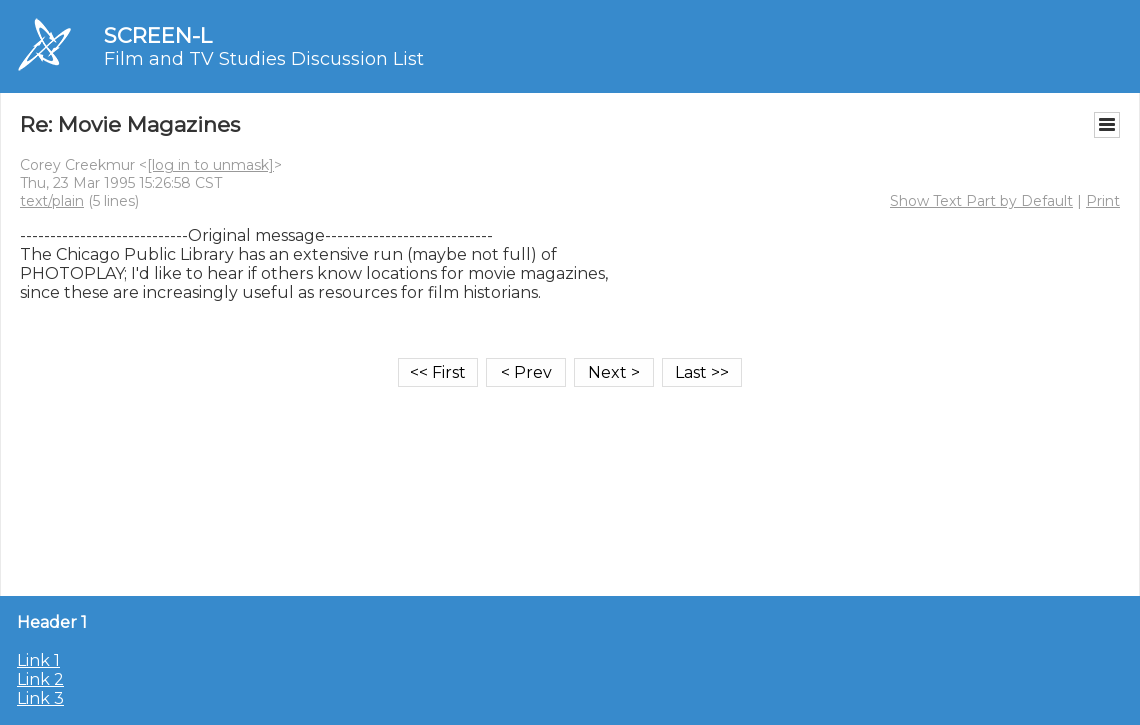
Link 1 (38, 660)
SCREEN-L (158, 35)
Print (1103, 201)
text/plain (52, 201)
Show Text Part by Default (981, 201)
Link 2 (40, 679)
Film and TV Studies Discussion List (264, 59)
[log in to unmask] (210, 165)
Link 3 (40, 698)
